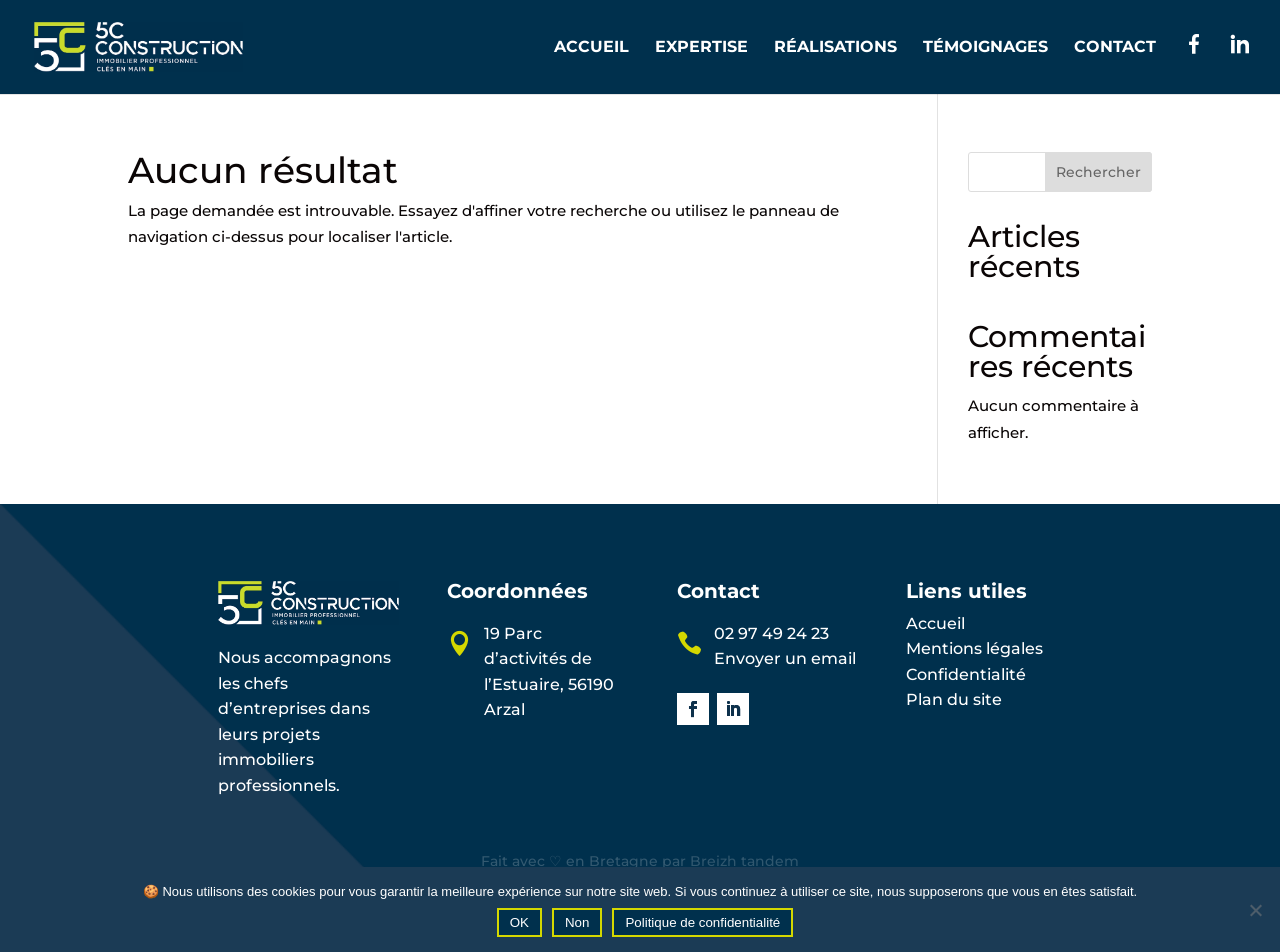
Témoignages (985, 48)
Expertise (701, 48)
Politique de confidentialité (702, 922)
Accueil (591, 48)
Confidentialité (966, 674)
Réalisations (835, 48)
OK (519, 922)
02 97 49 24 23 (771, 633)
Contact (1115, 48)
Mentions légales (974, 648)
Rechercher (1098, 172)
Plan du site (954, 699)
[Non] (1255, 910)
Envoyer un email (785, 658)
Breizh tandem (744, 861)
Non (577, 922)
